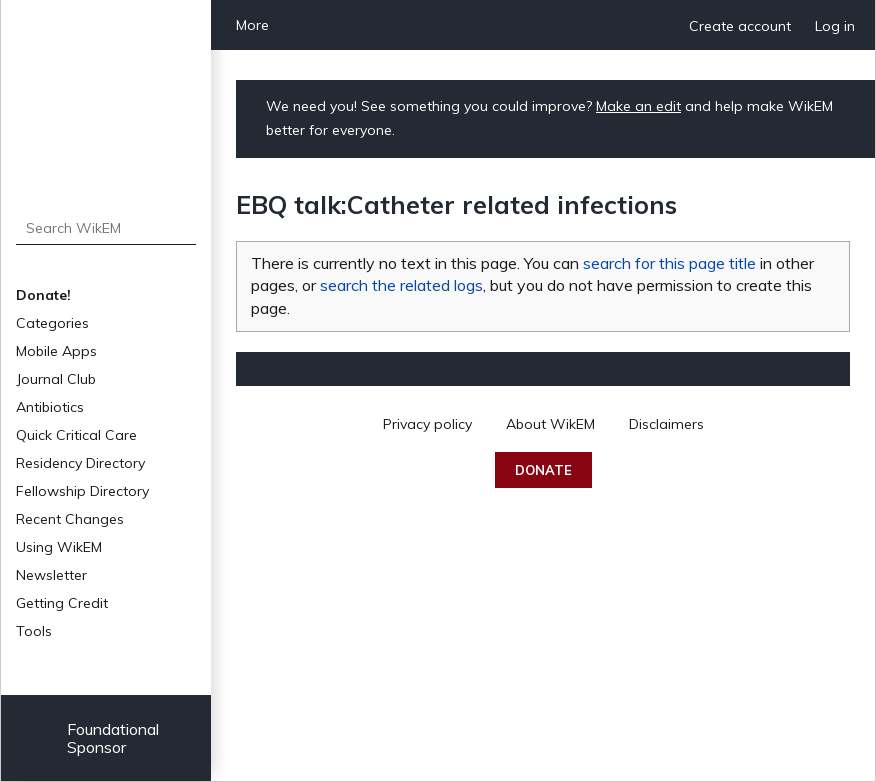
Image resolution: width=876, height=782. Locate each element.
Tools (34, 631)
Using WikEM (59, 547)
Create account (740, 26)
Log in (835, 26)
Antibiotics (50, 407)
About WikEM (550, 424)
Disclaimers (666, 424)
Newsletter (51, 575)
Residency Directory (80, 463)
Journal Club (56, 379)
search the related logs (401, 285)
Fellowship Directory (82, 491)
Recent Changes (70, 519)
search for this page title (669, 263)
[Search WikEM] (106, 228)
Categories (52, 323)
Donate (543, 470)
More (252, 25)
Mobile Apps (56, 351)
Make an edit (638, 106)
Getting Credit (62, 603)
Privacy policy (427, 424)
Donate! (43, 295)
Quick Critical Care (76, 435)
